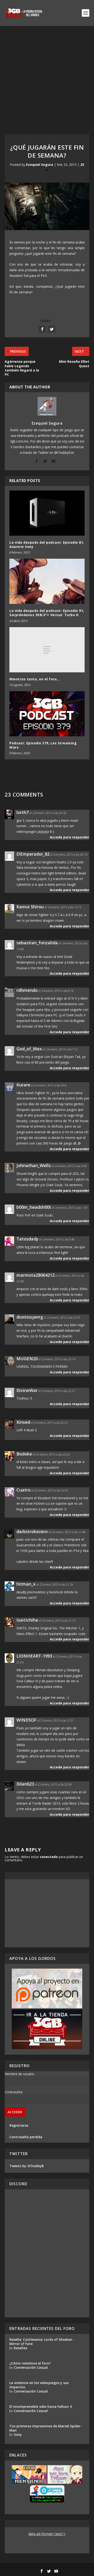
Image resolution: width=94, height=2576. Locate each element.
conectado (49, 1856)
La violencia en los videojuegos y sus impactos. (39, 2385)
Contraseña (13, 2092)
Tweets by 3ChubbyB (26, 2166)
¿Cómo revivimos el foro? (30, 2363)
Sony (18, 2434)
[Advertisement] (47, 75)
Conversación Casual (31, 2367)
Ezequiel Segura (39, 164)
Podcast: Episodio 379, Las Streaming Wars (43, 745)
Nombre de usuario (19, 2074)
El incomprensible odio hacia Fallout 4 (40, 2406)
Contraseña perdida (25, 2137)
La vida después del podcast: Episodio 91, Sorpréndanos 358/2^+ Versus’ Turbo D (46, 612)
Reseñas (20, 2348)
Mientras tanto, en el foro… (34, 679)
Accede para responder (69, 837)
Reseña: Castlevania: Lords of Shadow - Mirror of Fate (41, 2341)
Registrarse (18, 2125)
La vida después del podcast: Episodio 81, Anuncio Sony (46, 544)
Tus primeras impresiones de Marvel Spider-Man (45, 2428)
